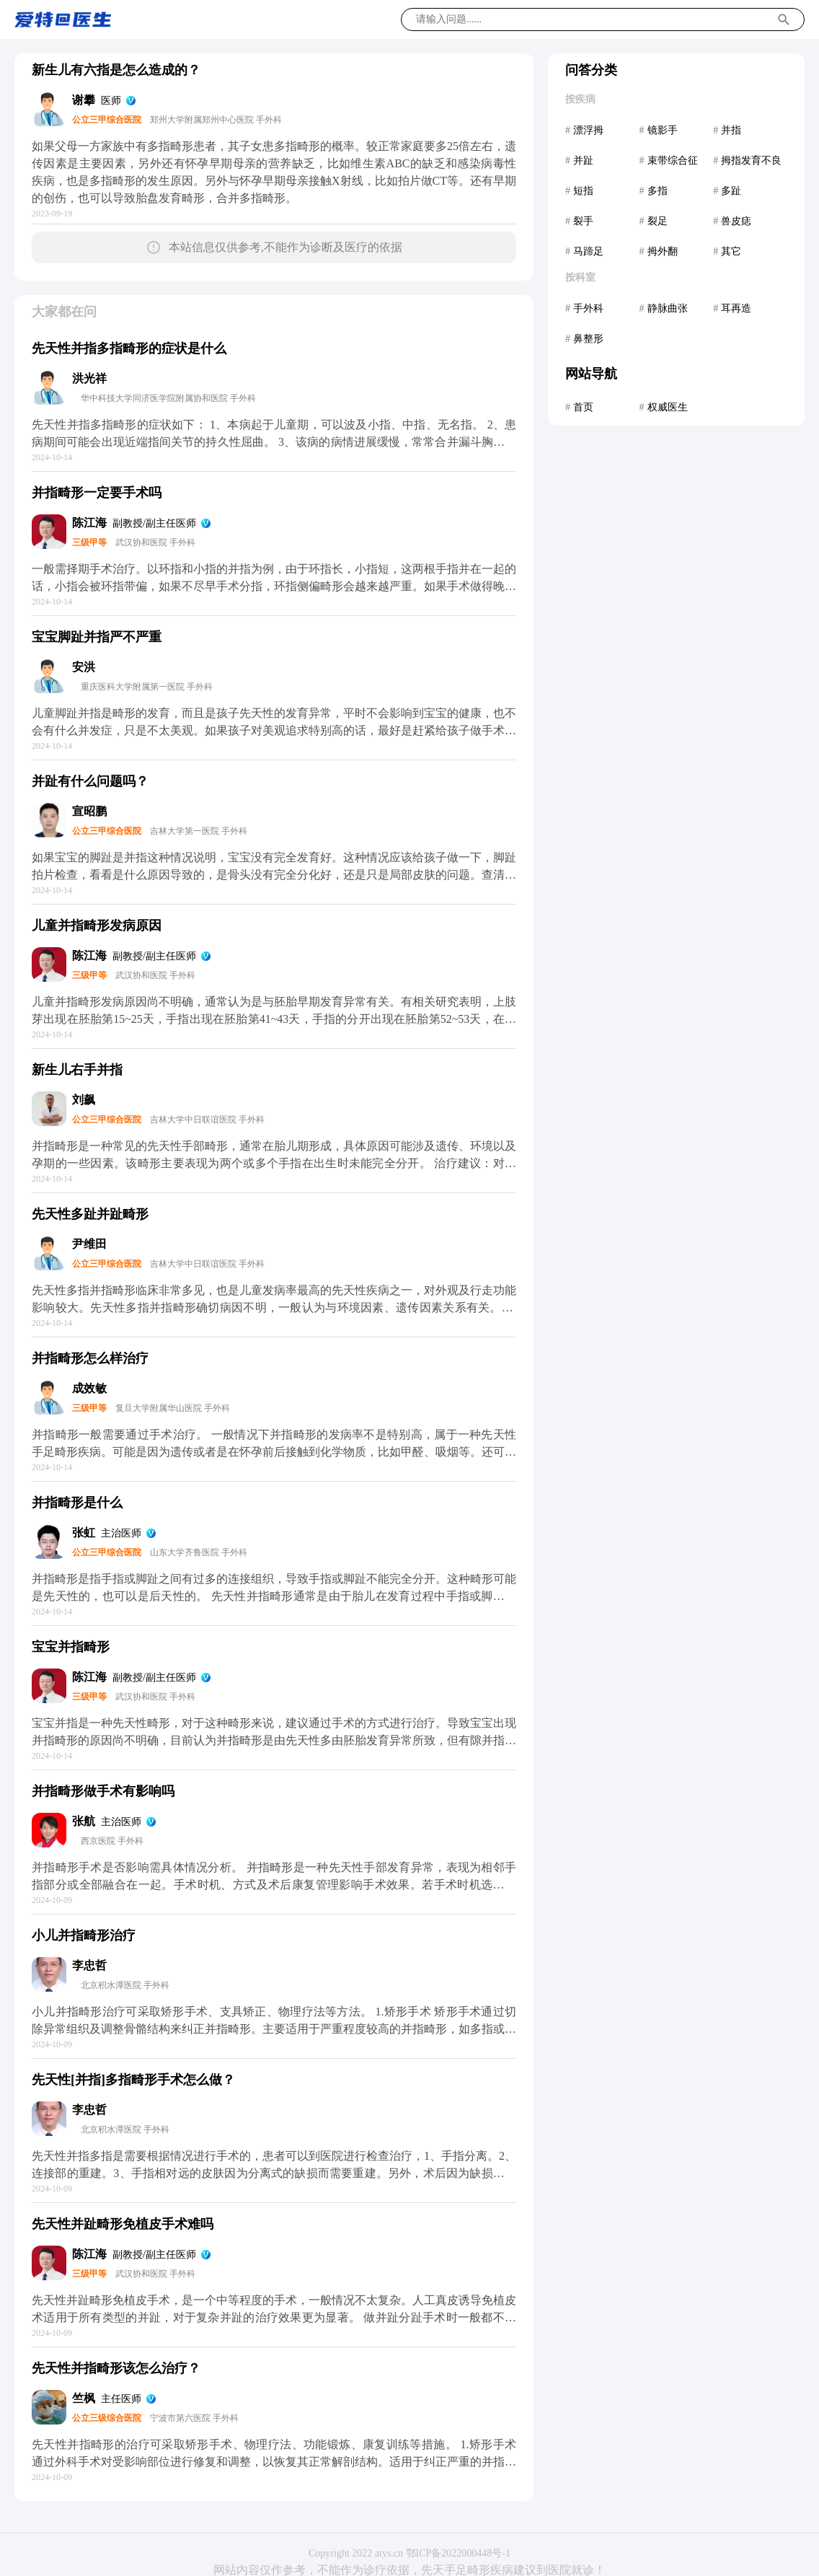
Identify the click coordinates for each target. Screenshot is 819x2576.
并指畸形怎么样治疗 (90, 1358)
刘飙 (83, 1100)
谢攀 (83, 100)
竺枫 (83, 2398)
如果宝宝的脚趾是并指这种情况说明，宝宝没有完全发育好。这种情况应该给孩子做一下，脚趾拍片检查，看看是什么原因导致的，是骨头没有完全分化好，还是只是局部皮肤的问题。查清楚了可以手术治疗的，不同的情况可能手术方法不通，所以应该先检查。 (274, 874)
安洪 (83, 667)
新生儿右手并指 (77, 1070)
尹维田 (89, 1244)
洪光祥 (89, 378)
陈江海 (89, 522)
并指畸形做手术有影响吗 (103, 1791)
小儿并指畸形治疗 (84, 1935)
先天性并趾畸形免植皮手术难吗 (122, 2224)
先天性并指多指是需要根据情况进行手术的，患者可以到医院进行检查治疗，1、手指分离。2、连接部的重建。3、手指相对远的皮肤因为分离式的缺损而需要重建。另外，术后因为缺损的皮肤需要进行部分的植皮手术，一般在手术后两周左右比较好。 (274, 2173)
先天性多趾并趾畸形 (90, 1214)
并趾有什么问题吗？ (90, 781)
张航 (83, 1821)
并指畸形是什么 (77, 1502)
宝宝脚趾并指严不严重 (96, 637)
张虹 (83, 1532)
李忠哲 (89, 1965)
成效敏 (89, 1388)
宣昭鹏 (89, 811)
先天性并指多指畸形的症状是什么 (129, 348)
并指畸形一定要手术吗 (96, 492)
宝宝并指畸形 (71, 1647)
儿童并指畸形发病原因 (96, 925)
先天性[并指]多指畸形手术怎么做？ (133, 2079)
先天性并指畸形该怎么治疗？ (116, 2368)
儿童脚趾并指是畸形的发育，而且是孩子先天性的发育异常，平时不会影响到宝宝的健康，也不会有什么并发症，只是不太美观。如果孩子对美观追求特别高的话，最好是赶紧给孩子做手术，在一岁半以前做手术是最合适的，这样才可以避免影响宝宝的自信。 (274, 730)
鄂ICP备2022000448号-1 (458, 2553)
